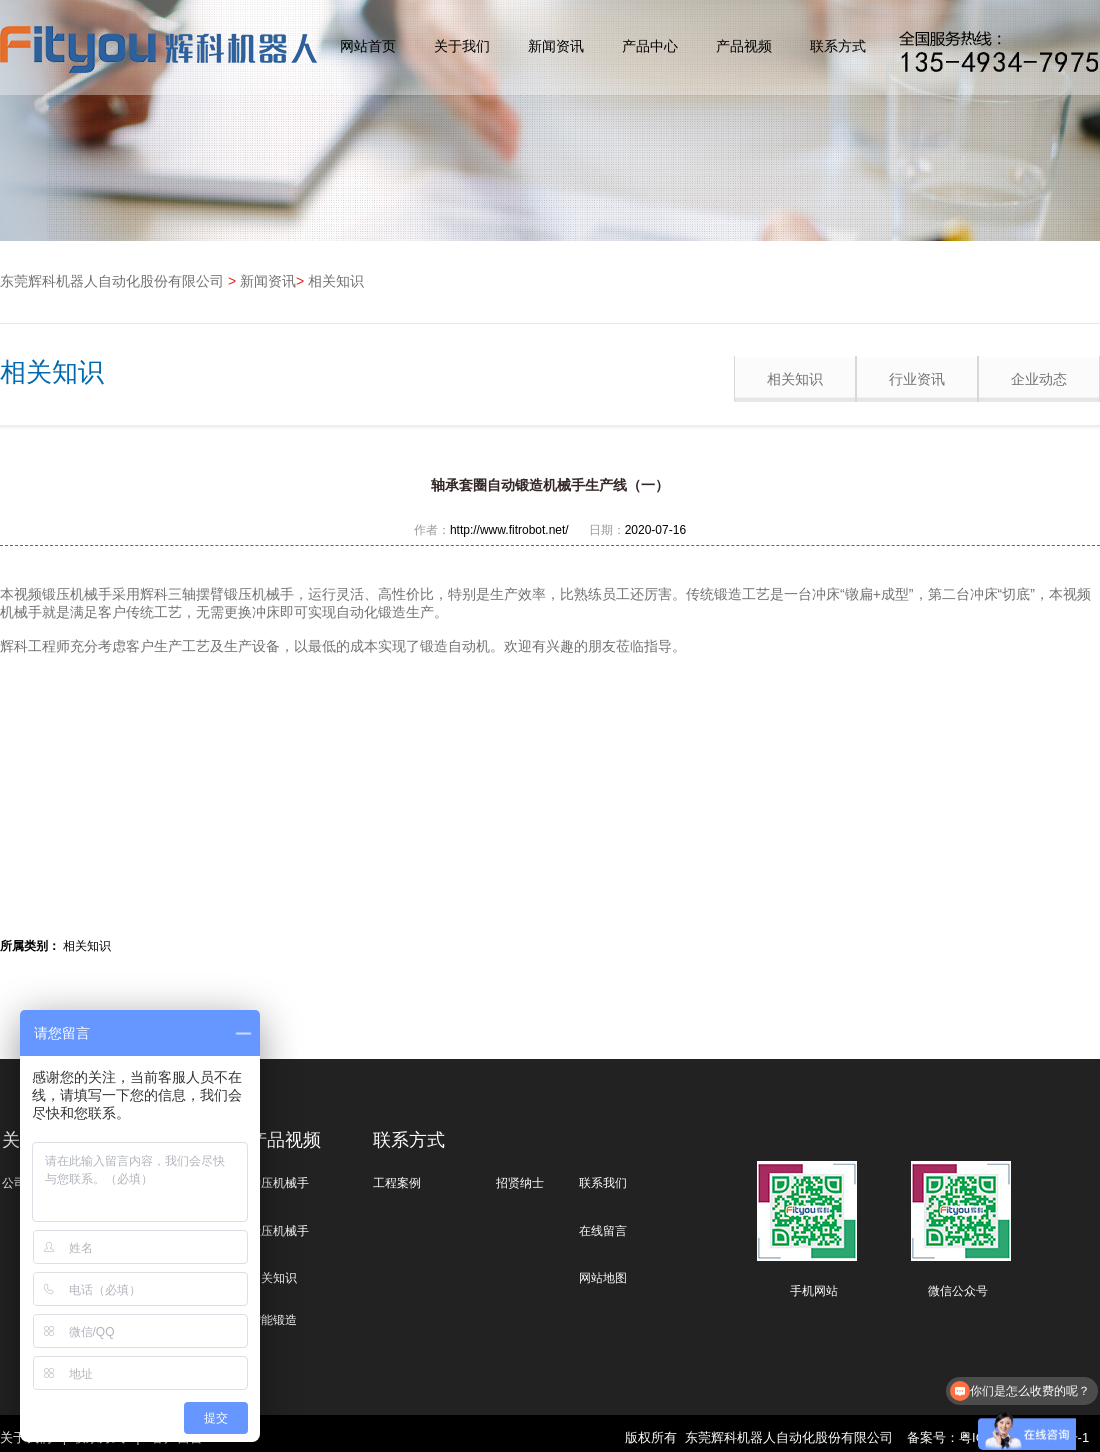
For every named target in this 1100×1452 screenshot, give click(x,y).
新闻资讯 (556, 46)
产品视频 (744, 46)
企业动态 (1039, 379)
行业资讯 (917, 379)
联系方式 (838, 46)
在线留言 (603, 1231)
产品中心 (650, 46)
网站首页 (368, 46)
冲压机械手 (279, 1183)
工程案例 (397, 1183)
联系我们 (603, 1183)
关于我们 (462, 46)
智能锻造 (273, 1320)
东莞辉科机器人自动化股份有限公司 (112, 281)
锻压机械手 (279, 1231)
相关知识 (336, 281)
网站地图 (603, 1278)
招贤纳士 (520, 1183)
